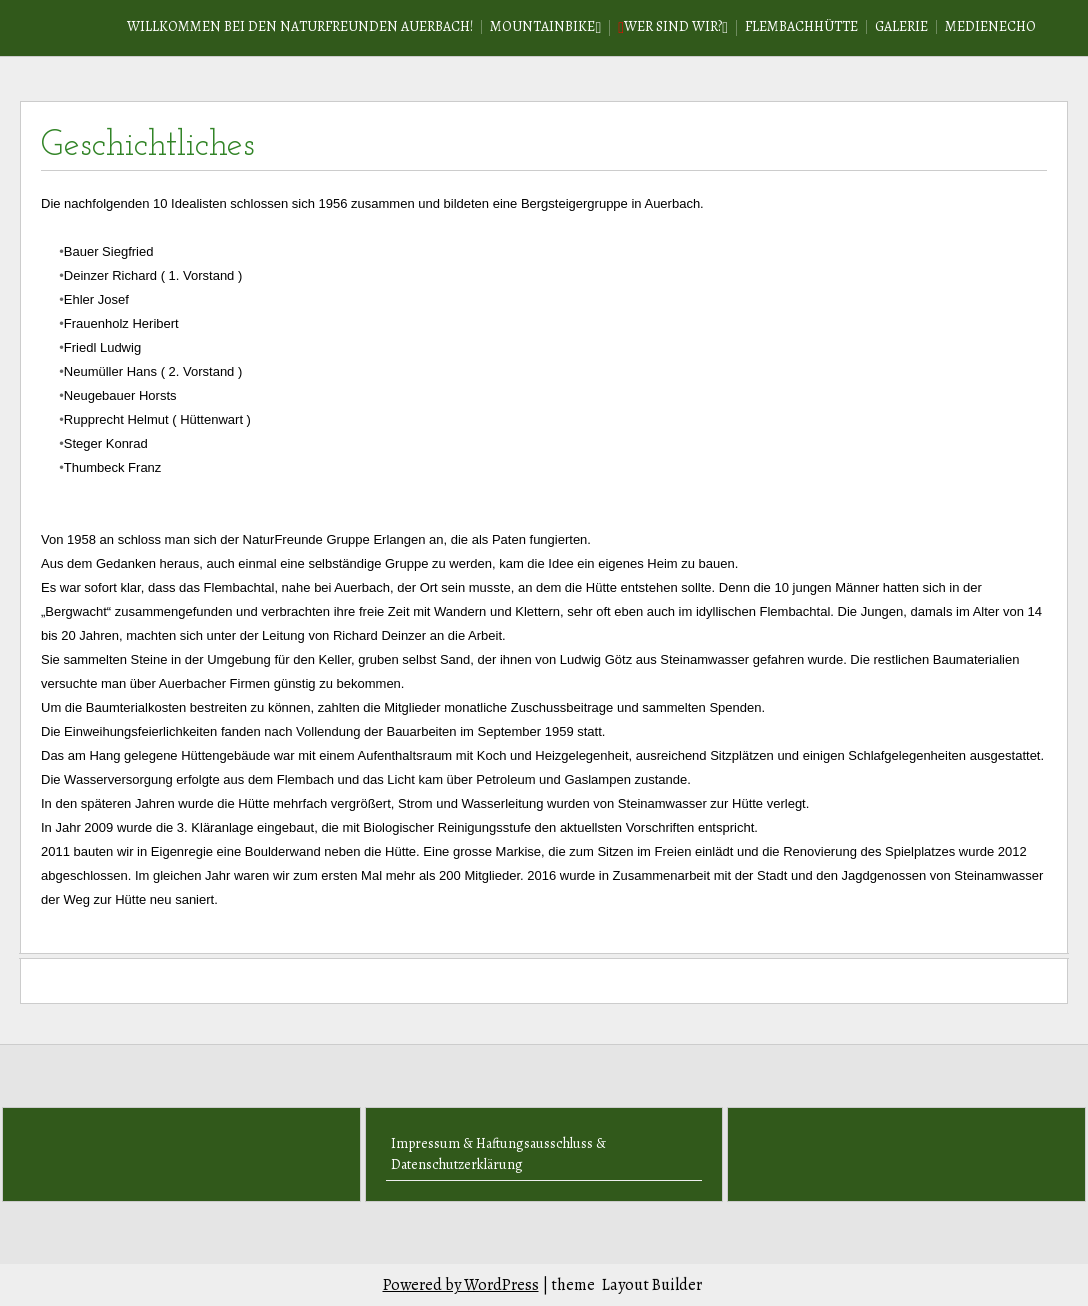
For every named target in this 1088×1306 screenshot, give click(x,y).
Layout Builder (652, 1285)
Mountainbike (542, 26)
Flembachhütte (801, 26)
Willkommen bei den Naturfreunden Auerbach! (300, 26)
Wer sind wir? (673, 26)
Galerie (901, 26)
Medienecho (990, 26)
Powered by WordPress (461, 1285)
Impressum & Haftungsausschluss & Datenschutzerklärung (498, 1154)
